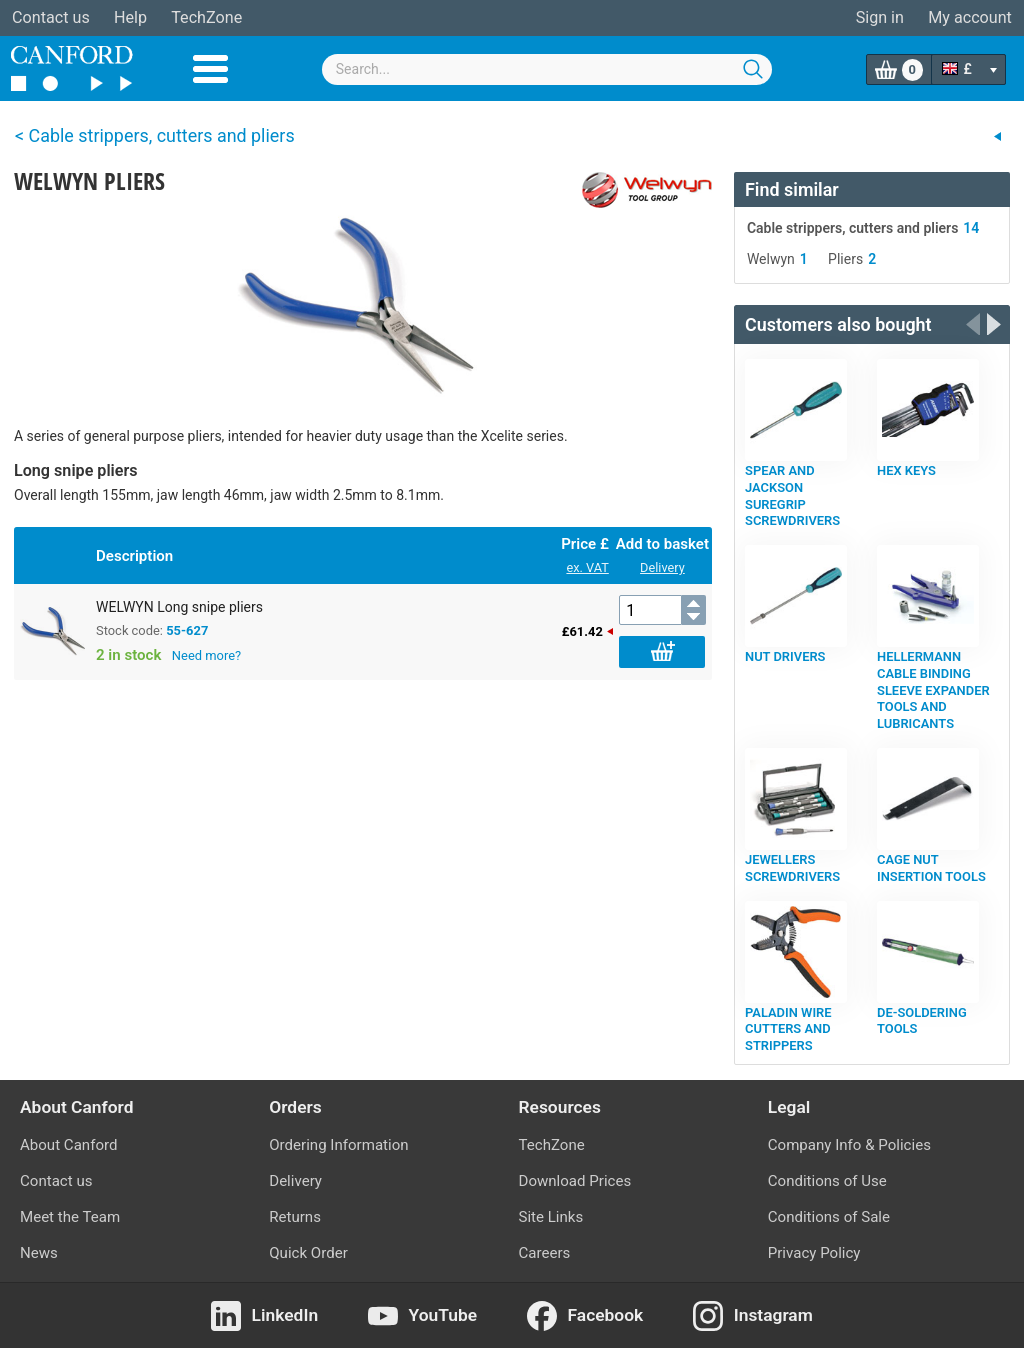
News (39, 1253)
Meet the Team (70, 1217)
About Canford (68, 1145)
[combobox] (547, 69)
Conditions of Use (827, 1181)
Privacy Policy (814, 1253)
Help (130, 17)
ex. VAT (587, 567)
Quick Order (308, 1253)
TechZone (206, 17)
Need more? (206, 655)
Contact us (51, 17)
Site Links (551, 1217)
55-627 (187, 630)
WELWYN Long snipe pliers (179, 607)
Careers (545, 1253)
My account (970, 17)
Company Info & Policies (849, 1145)
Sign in (880, 17)
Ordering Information (338, 1145)
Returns (295, 1217)
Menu (210, 69)
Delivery (662, 567)
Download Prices (575, 1181)
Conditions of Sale (829, 1217)
